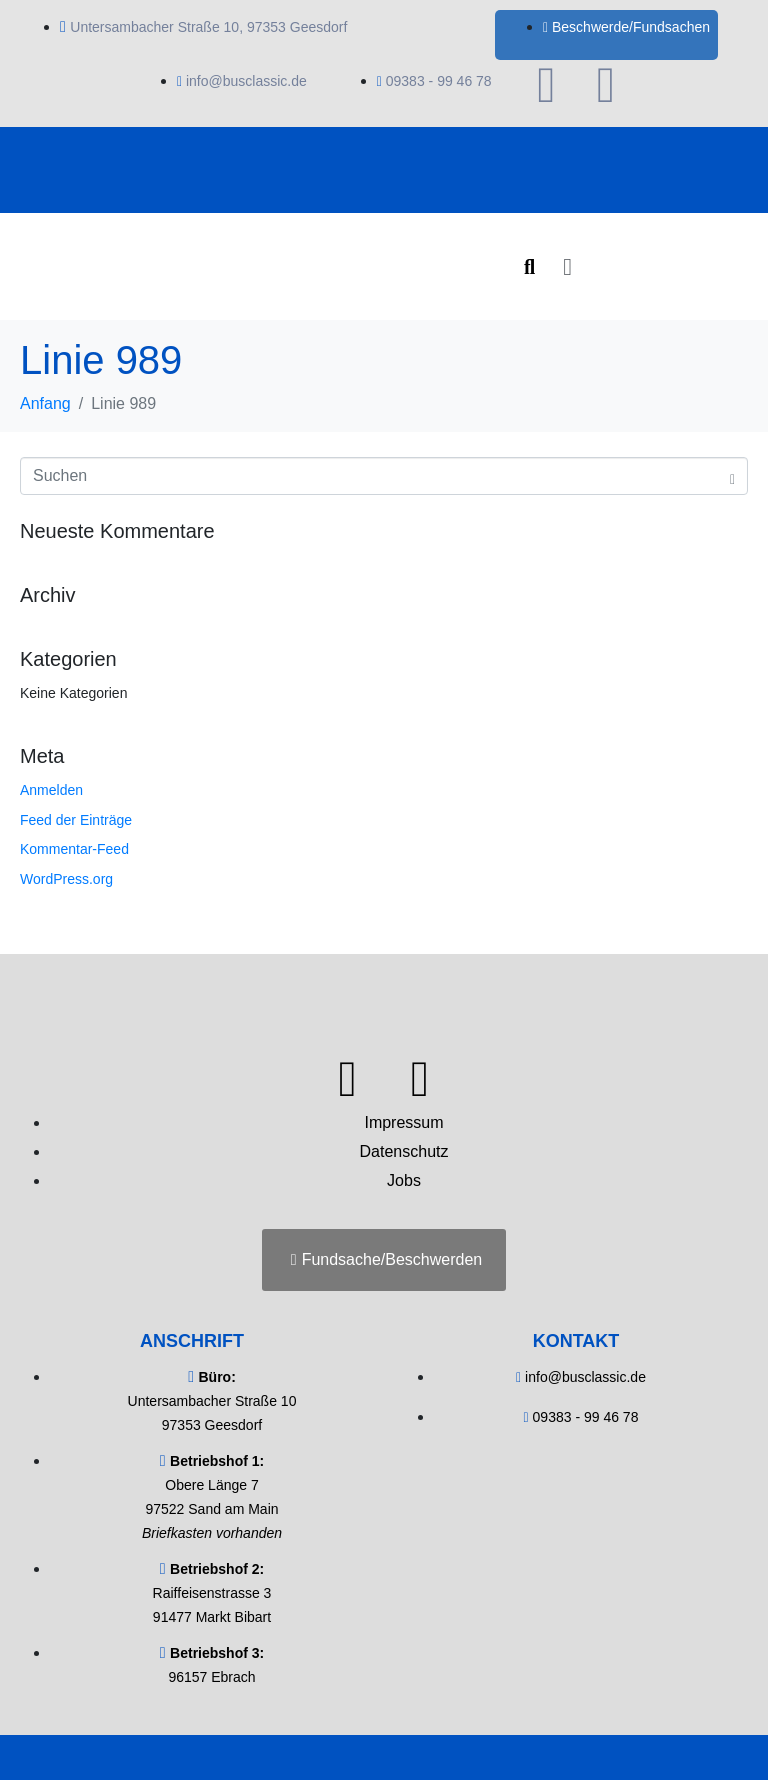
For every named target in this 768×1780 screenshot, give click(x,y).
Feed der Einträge (76, 820)
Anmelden (51, 790)
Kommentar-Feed (74, 849)
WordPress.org (66, 879)
